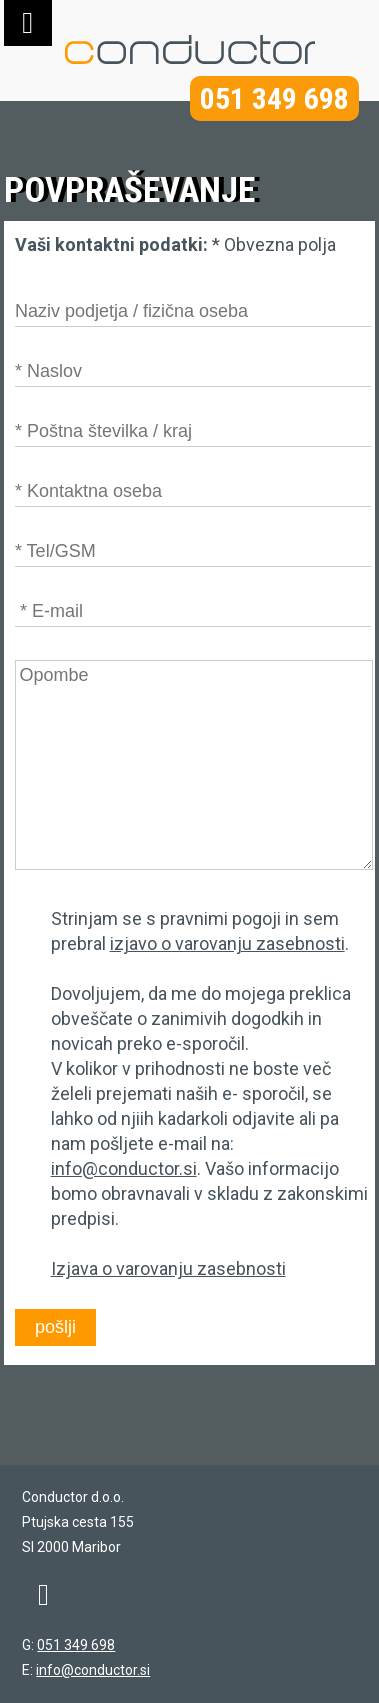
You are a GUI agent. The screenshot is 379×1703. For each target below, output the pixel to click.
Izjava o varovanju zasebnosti (168, 1268)
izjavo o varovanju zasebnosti (227, 943)
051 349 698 (274, 98)
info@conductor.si (124, 1168)
